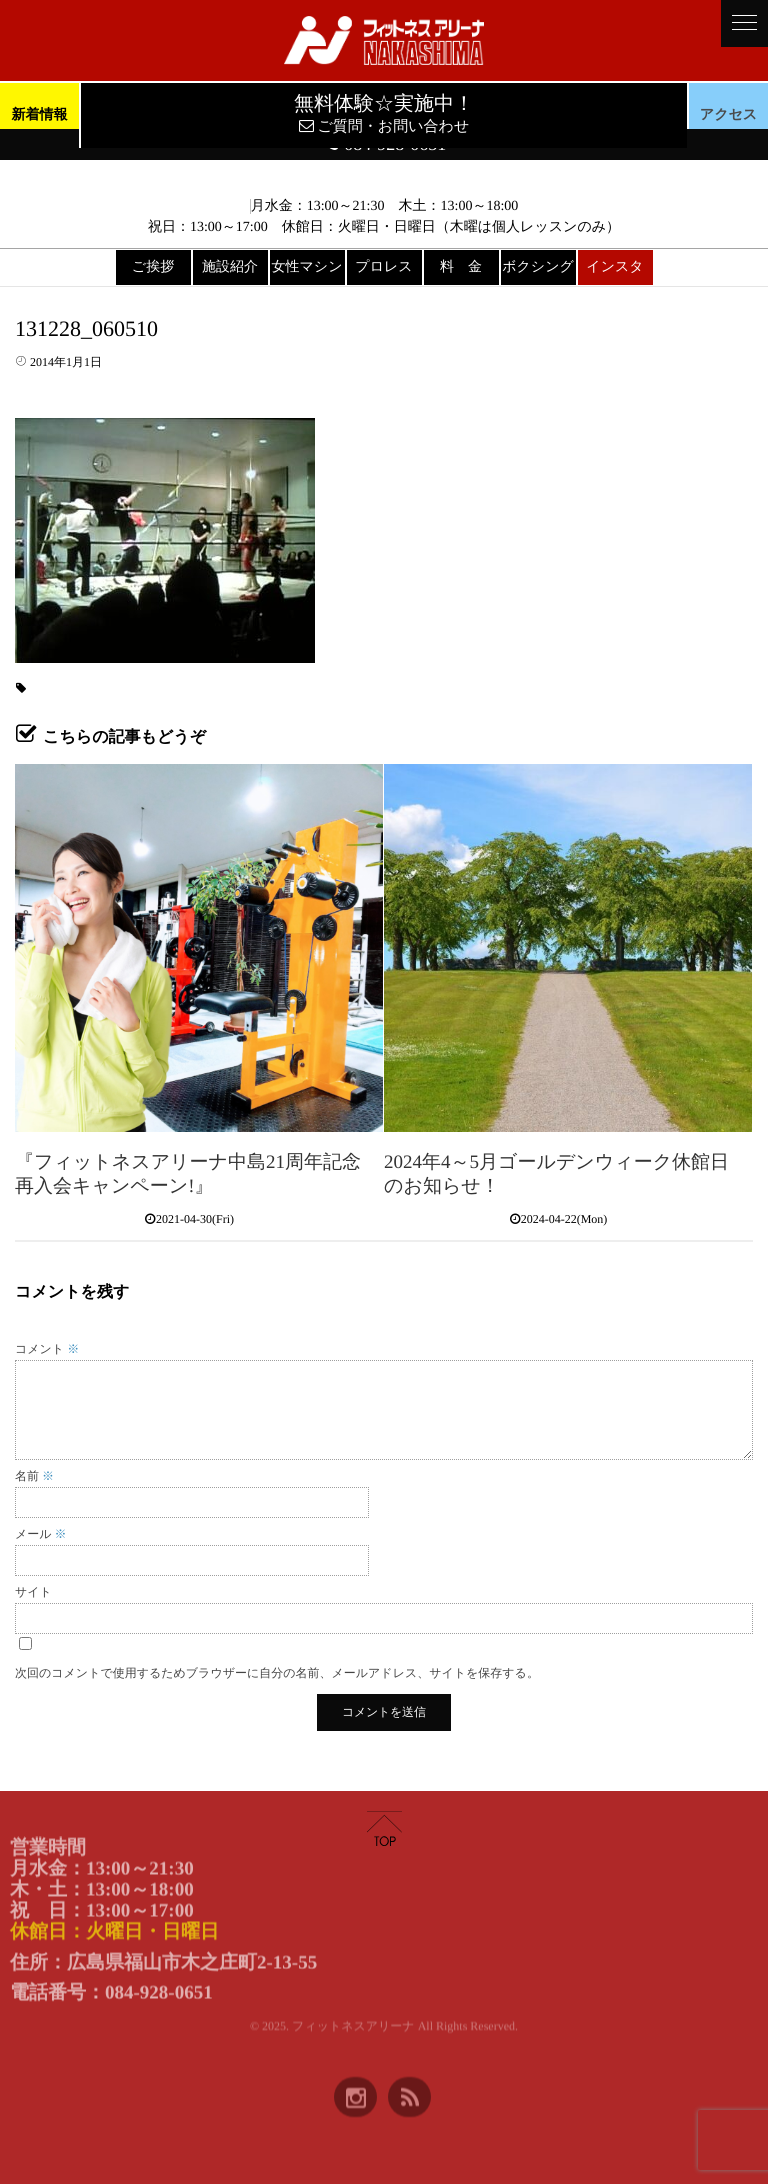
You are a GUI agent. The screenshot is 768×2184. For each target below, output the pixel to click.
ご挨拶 (153, 267)
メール (41, 1534)
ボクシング (538, 267)
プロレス (383, 267)
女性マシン (307, 267)
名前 (34, 1476)
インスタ (614, 267)
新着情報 (39, 115)
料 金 (461, 267)
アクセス (728, 115)
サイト (33, 1592)
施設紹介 (230, 267)
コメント (47, 1349)
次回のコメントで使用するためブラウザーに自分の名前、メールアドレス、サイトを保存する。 (277, 1673)
